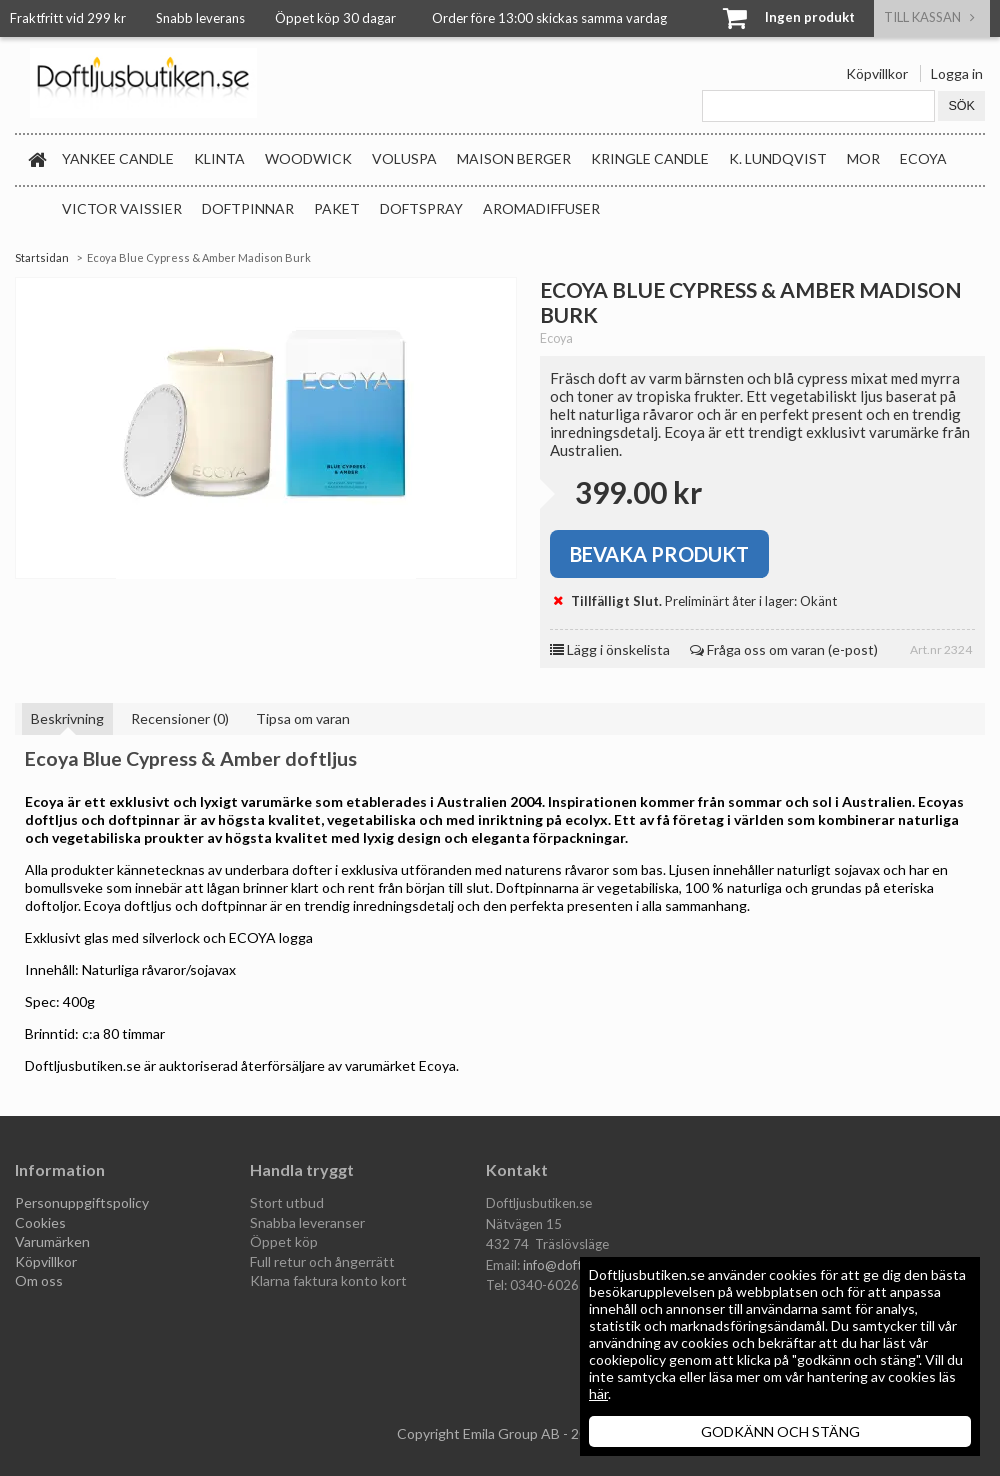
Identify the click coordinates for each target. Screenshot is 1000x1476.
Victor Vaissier (122, 208)
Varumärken (52, 1241)
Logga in (957, 73)
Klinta (219, 158)
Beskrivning (67, 718)
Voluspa (404, 158)
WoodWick (308, 158)
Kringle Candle (650, 158)
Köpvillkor (877, 73)
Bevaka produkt (659, 554)
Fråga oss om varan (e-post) (784, 649)
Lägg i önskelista (610, 649)
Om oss (39, 1280)
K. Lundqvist (778, 158)
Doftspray (421, 208)
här (598, 1393)
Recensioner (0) (180, 718)
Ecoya (923, 158)
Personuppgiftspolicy (82, 1202)
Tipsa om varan (303, 718)
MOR (863, 158)
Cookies (40, 1222)
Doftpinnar (248, 208)
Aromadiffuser (541, 208)
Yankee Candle (118, 158)
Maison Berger (514, 158)
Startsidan (42, 257)
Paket (337, 208)
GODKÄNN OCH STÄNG (780, 1431)
